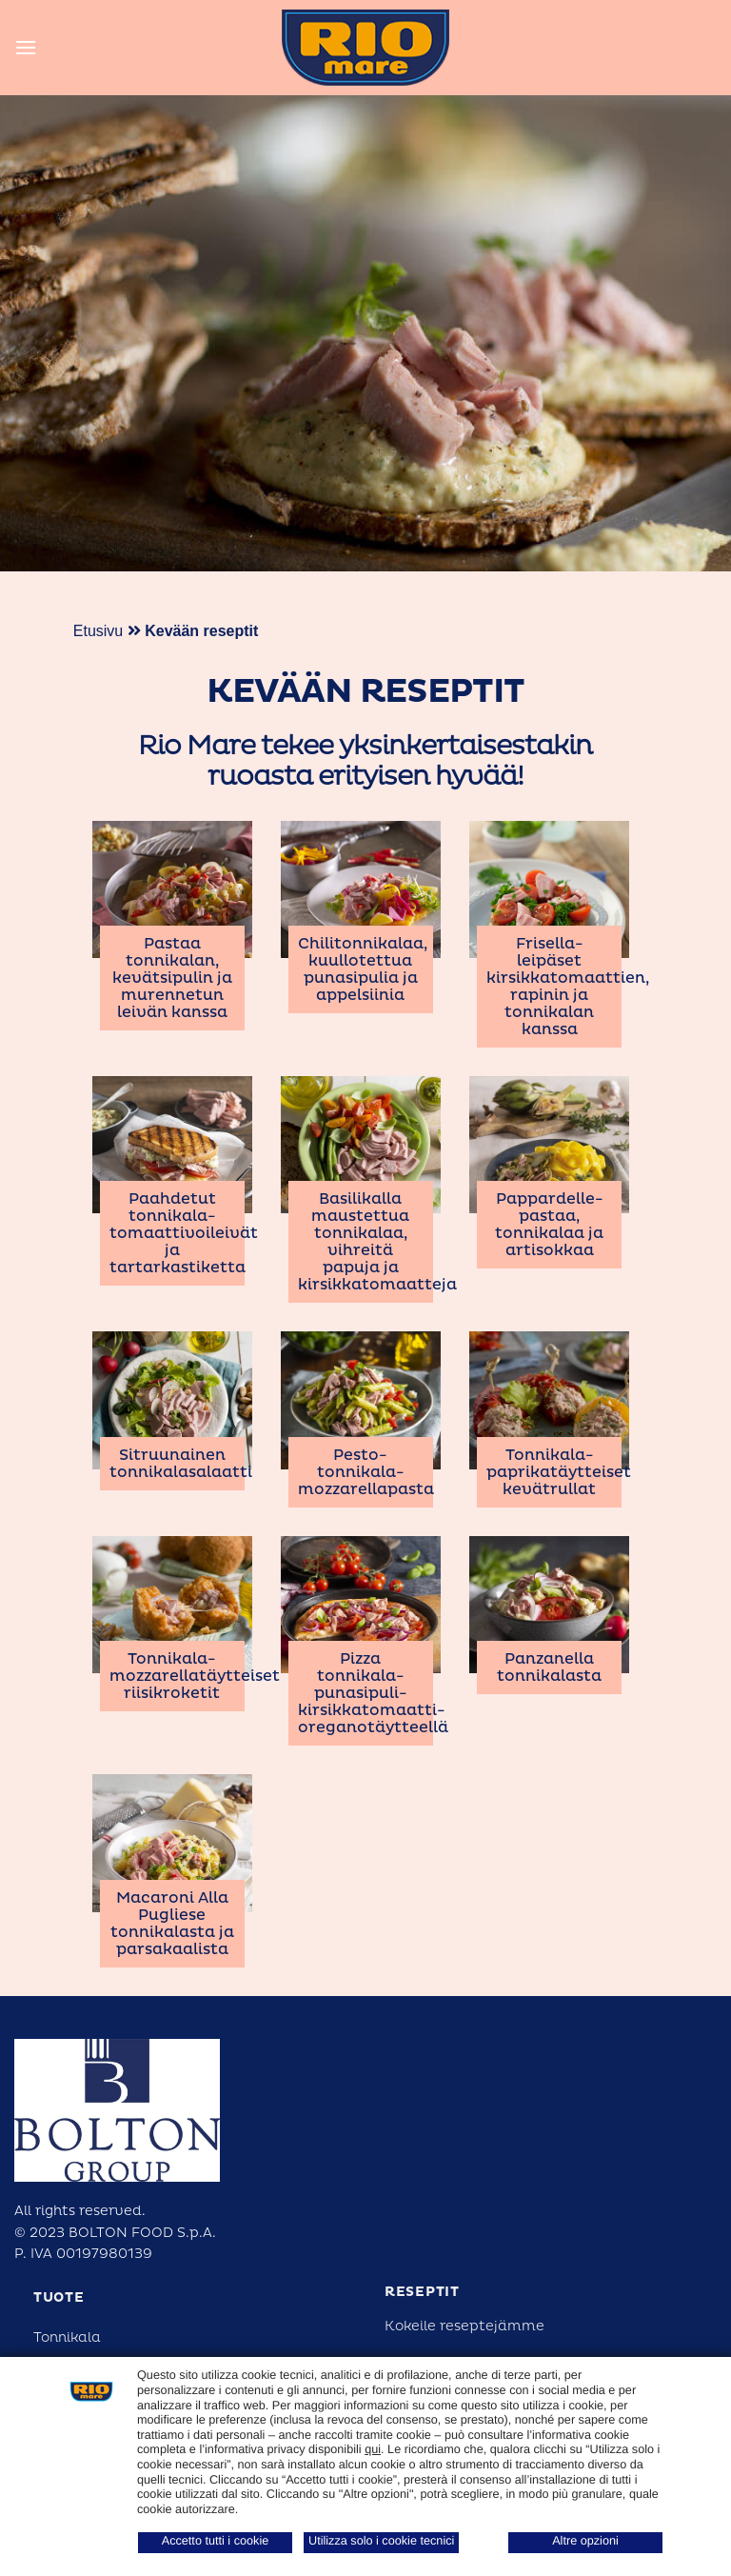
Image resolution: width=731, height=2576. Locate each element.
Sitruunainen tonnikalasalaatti (180, 1464)
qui (373, 2449)
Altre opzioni (585, 2540)
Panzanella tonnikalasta (549, 1667)
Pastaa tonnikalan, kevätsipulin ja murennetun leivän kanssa (172, 978)
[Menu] (25, 47)
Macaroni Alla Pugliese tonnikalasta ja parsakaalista (172, 1923)
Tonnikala (67, 2337)
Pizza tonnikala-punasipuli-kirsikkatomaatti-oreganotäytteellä (373, 1693)
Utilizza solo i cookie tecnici (381, 2540)
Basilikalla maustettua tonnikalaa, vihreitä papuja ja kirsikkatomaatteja (377, 1241)
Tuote (59, 2297)
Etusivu (98, 631)
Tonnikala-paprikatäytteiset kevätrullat (558, 1472)
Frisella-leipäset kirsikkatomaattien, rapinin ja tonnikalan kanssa (567, 986)
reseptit (422, 2292)
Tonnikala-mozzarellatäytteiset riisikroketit (194, 1676)
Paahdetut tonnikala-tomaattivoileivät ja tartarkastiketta (183, 1233)
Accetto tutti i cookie (215, 2540)
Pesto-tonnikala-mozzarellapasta (366, 1472)
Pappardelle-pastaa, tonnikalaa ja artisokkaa (549, 1224)
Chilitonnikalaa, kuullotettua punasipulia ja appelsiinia (362, 969)
